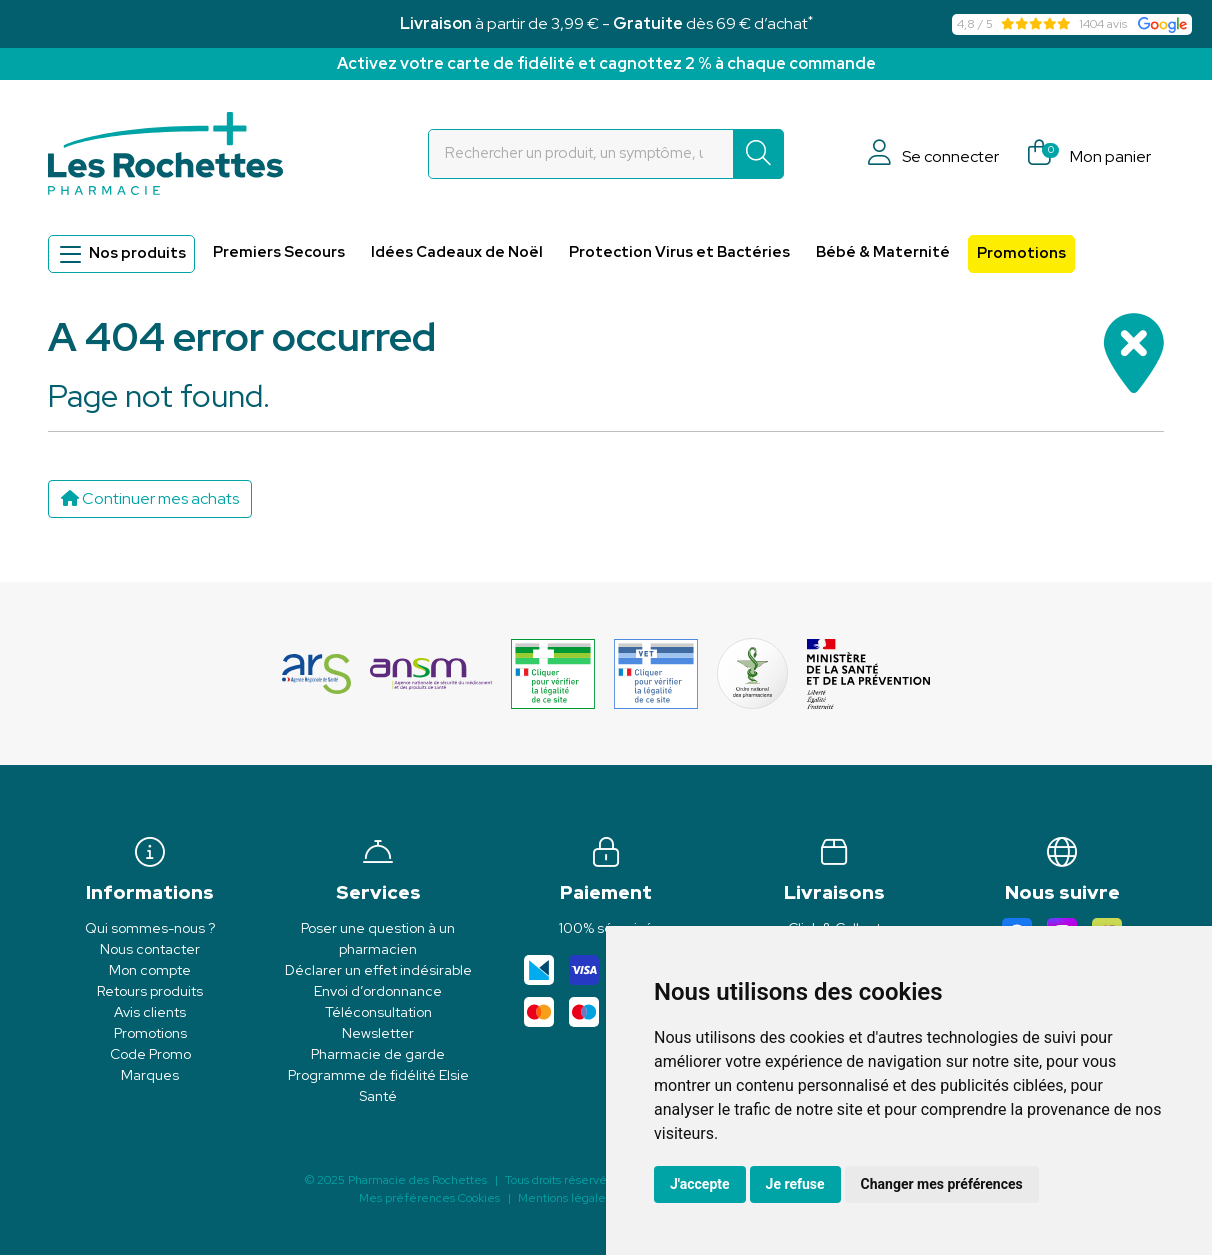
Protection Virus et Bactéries (679, 252)
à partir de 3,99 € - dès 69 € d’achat (606, 23)
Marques (150, 1075)
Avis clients (150, 1012)
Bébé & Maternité (883, 252)
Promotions (1021, 253)
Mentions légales (564, 1198)
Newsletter (378, 1033)
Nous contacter (150, 949)
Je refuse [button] (795, 1184)
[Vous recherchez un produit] (581, 154)
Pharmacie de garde (378, 1054)
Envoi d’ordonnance (378, 991)
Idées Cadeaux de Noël (457, 252)
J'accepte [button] (700, 1184)
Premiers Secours (279, 252)
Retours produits (150, 991)
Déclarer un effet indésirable (378, 970)
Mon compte (150, 970)
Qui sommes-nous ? (150, 928)
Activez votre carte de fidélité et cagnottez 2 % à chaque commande (606, 63)
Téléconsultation (378, 1012)
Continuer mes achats (150, 498)
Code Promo (150, 1054)
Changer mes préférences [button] (942, 1184)
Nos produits (121, 253)
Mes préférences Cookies (429, 1198)
